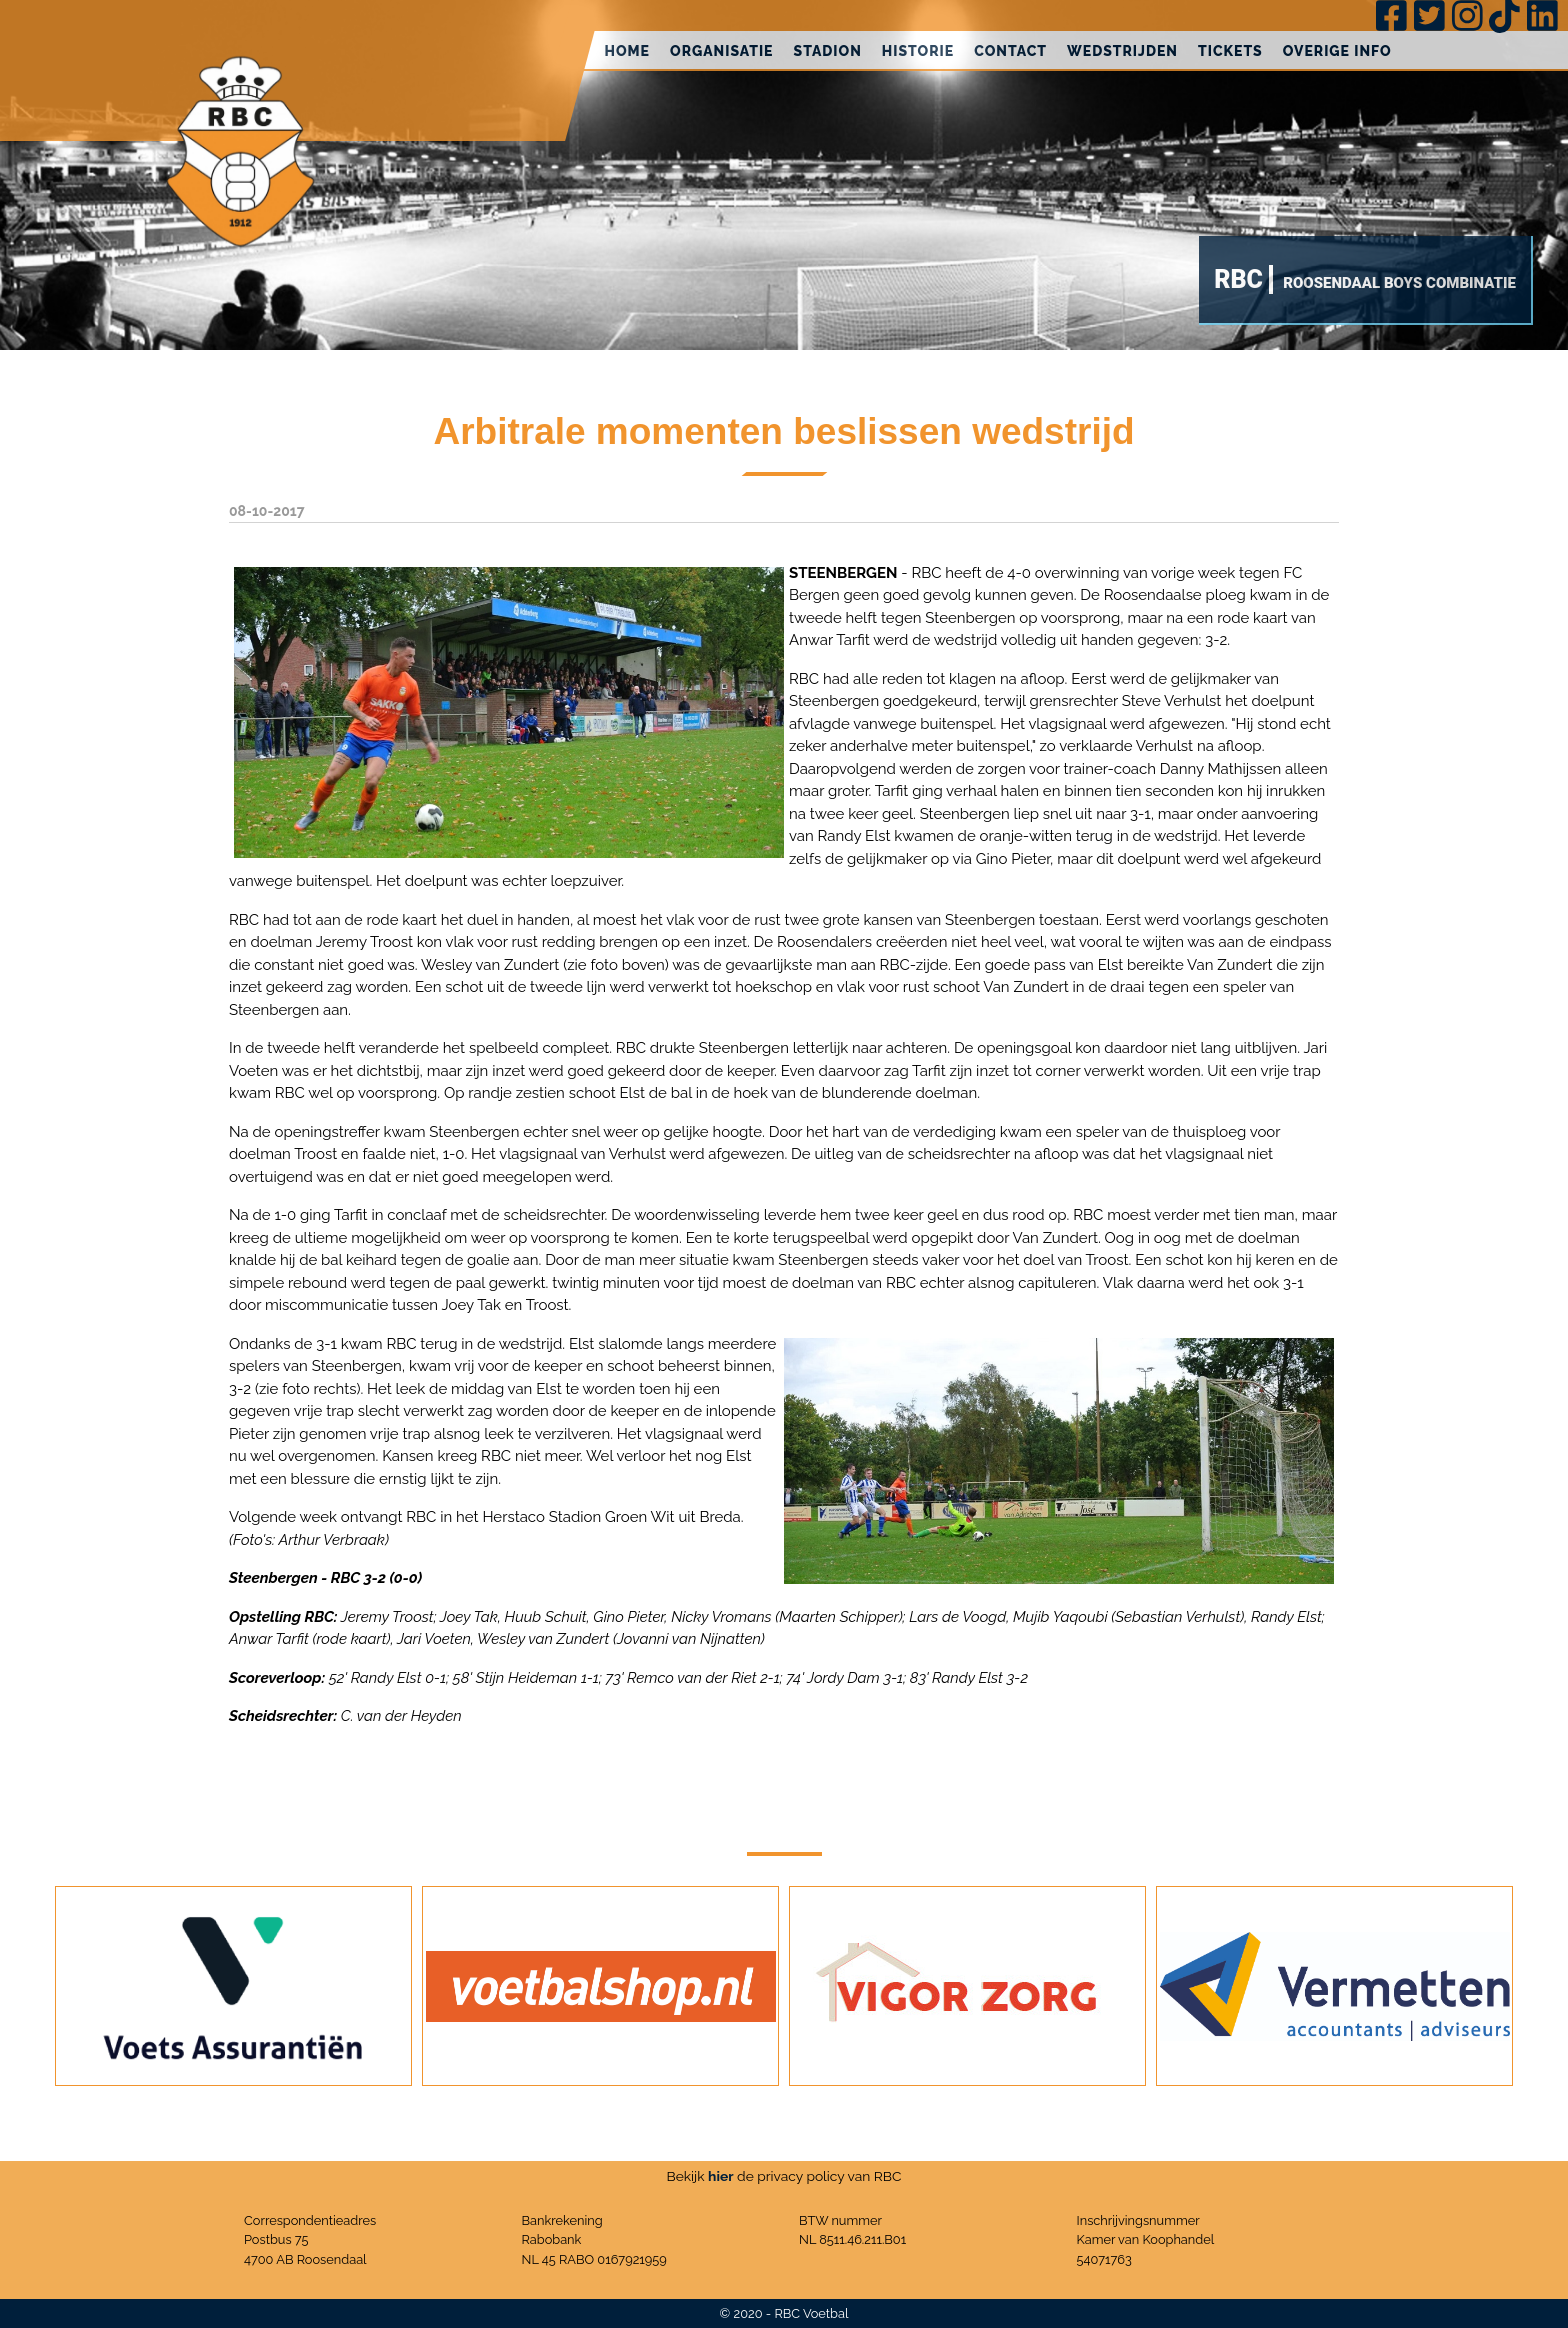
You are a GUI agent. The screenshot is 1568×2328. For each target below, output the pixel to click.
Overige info (1337, 51)
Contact (1010, 51)
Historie (918, 51)
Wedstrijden (1122, 51)
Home (627, 51)
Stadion (828, 51)
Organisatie (722, 51)
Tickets (1230, 51)
